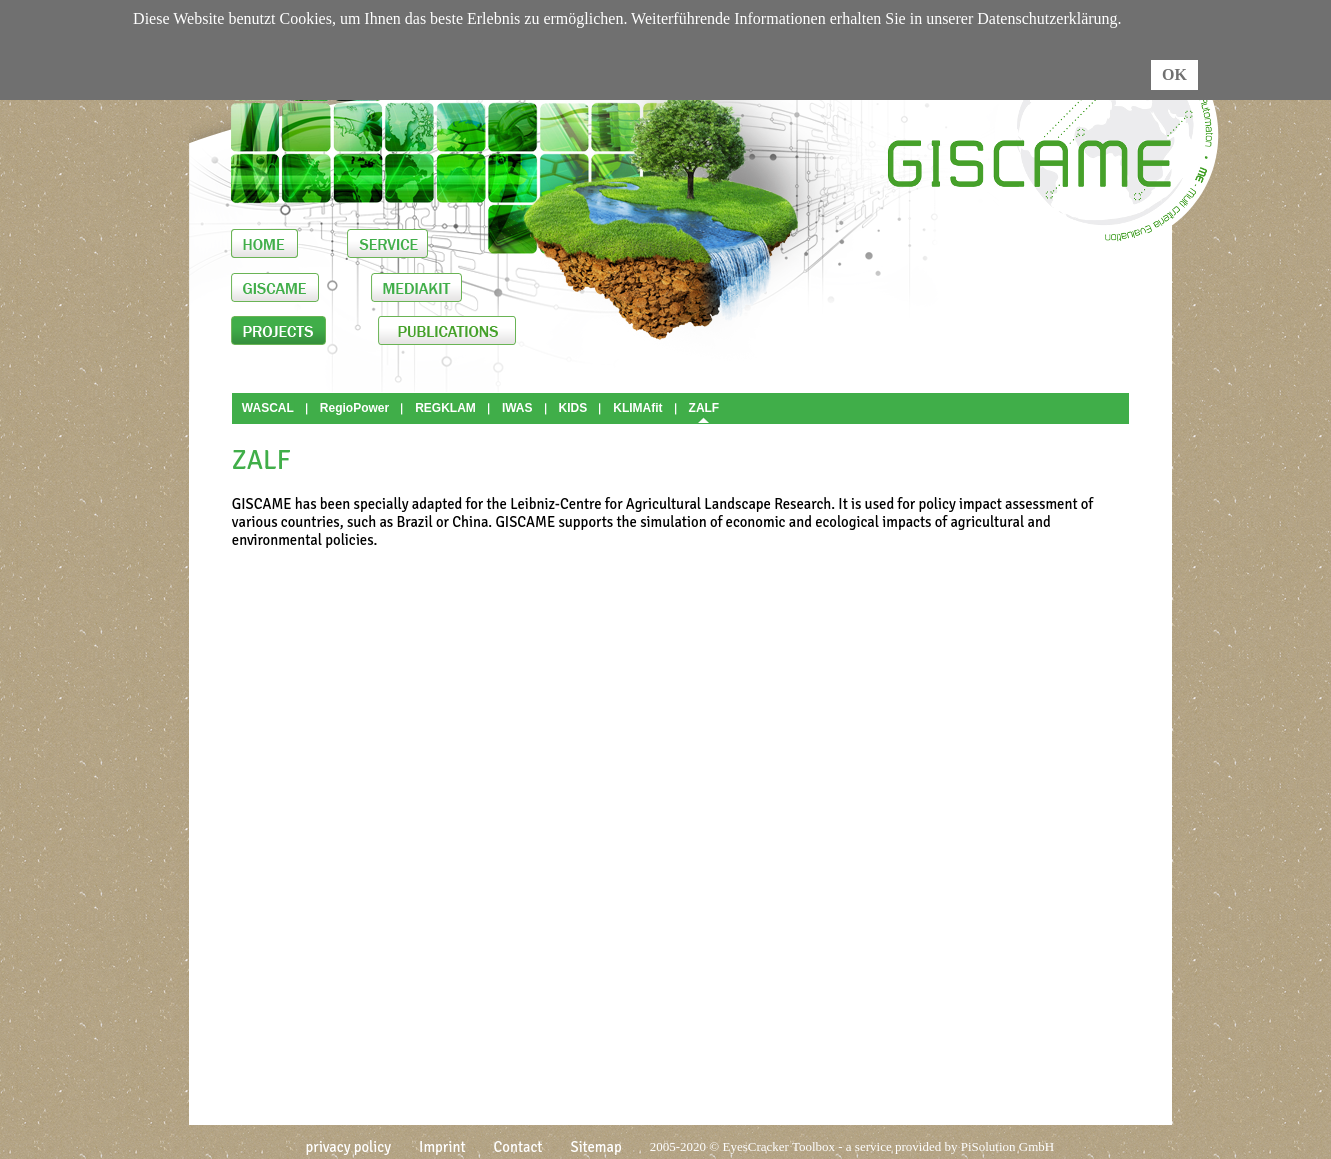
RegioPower (354, 408)
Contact (518, 1147)
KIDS (573, 408)
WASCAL (268, 408)
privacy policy (348, 1147)
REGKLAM (445, 408)
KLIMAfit (637, 408)
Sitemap (595, 1147)
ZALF (704, 408)
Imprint (442, 1147)
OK (1174, 74)
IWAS (517, 408)
